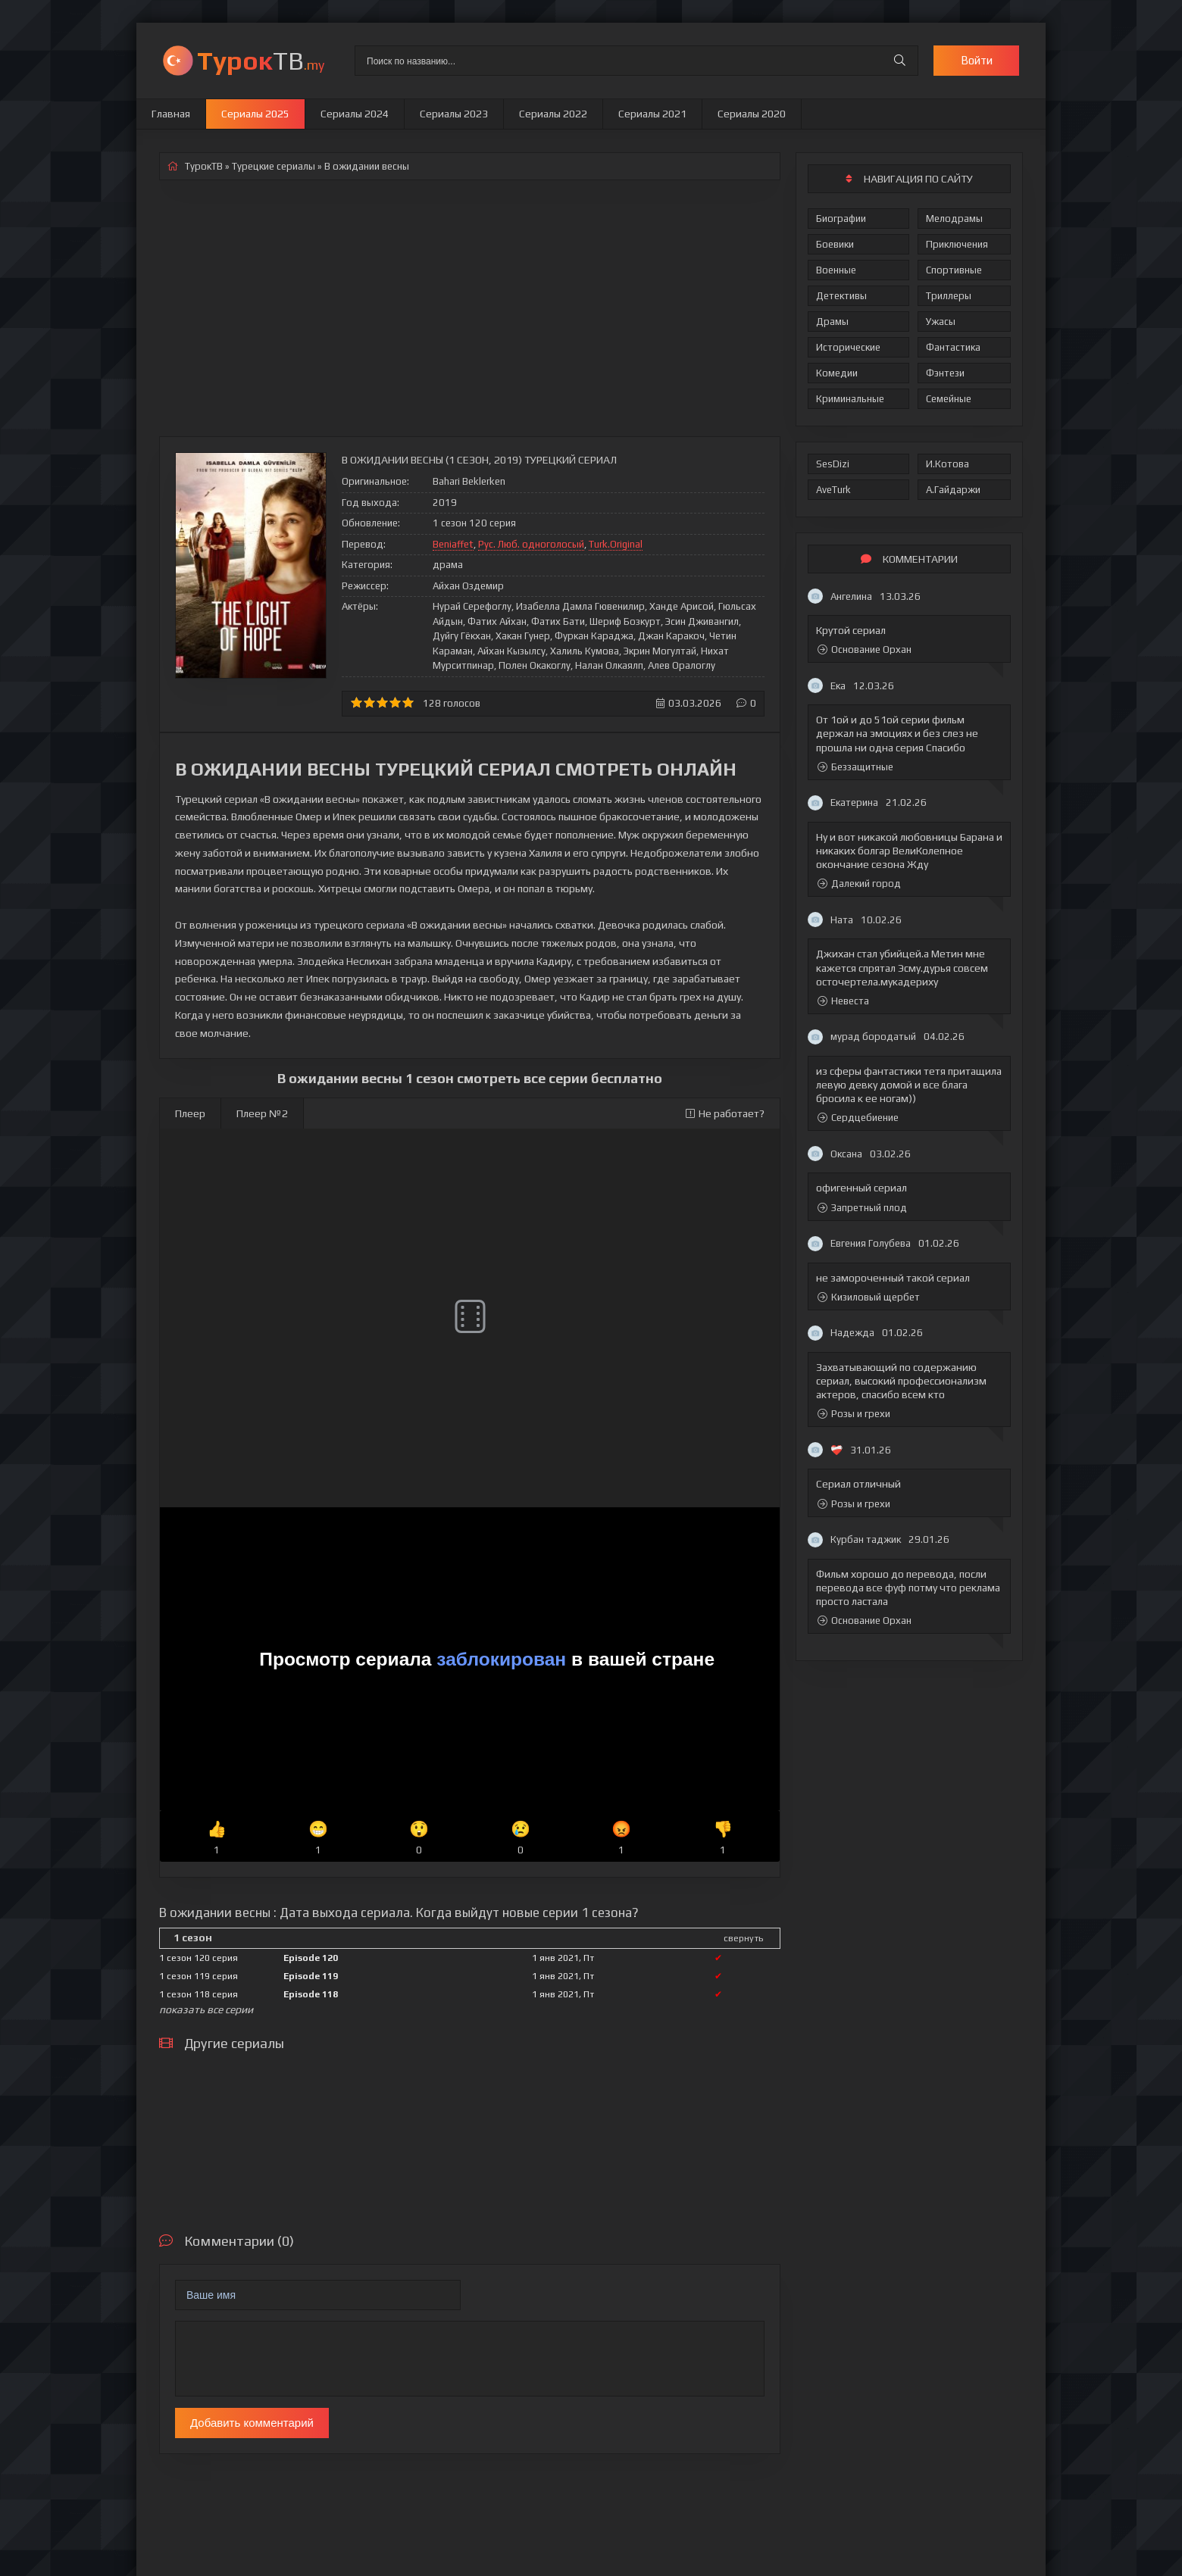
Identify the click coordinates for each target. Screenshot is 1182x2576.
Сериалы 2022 (553, 114)
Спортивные (954, 270)
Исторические (848, 347)
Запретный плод (862, 1208)
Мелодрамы (954, 218)
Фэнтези (945, 373)
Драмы (832, 321)
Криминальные (850, 398)
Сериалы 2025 (255, 114)
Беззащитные (855, 767)
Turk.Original (616, 544)
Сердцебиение (858, 1118)
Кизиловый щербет (869, 1297)
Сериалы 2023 (454, 114)
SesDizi (832, 464)
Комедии (837, 373)
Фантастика (953, 347)
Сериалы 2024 (355, 114)
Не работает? (725, 1113)
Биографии (841, 218)
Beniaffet (453, 544)
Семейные (948, 398)
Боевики (835, 244)
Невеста (843, 1001)
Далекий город (859, 883)
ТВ (260, 60)
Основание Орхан (865, 649)
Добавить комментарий (252, 2422)
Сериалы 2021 (652, 114)
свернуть (743, 1938)
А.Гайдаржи (953, 489)
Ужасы (940, 321)
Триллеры (948, 295)
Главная (171, 114)
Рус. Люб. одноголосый (531, 544)
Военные (836, 270)
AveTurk (833, 489)
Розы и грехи (854, 1414)
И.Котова (947, 464)
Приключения (957, 244)
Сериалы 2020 (752, 114)
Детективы (841, 295)
